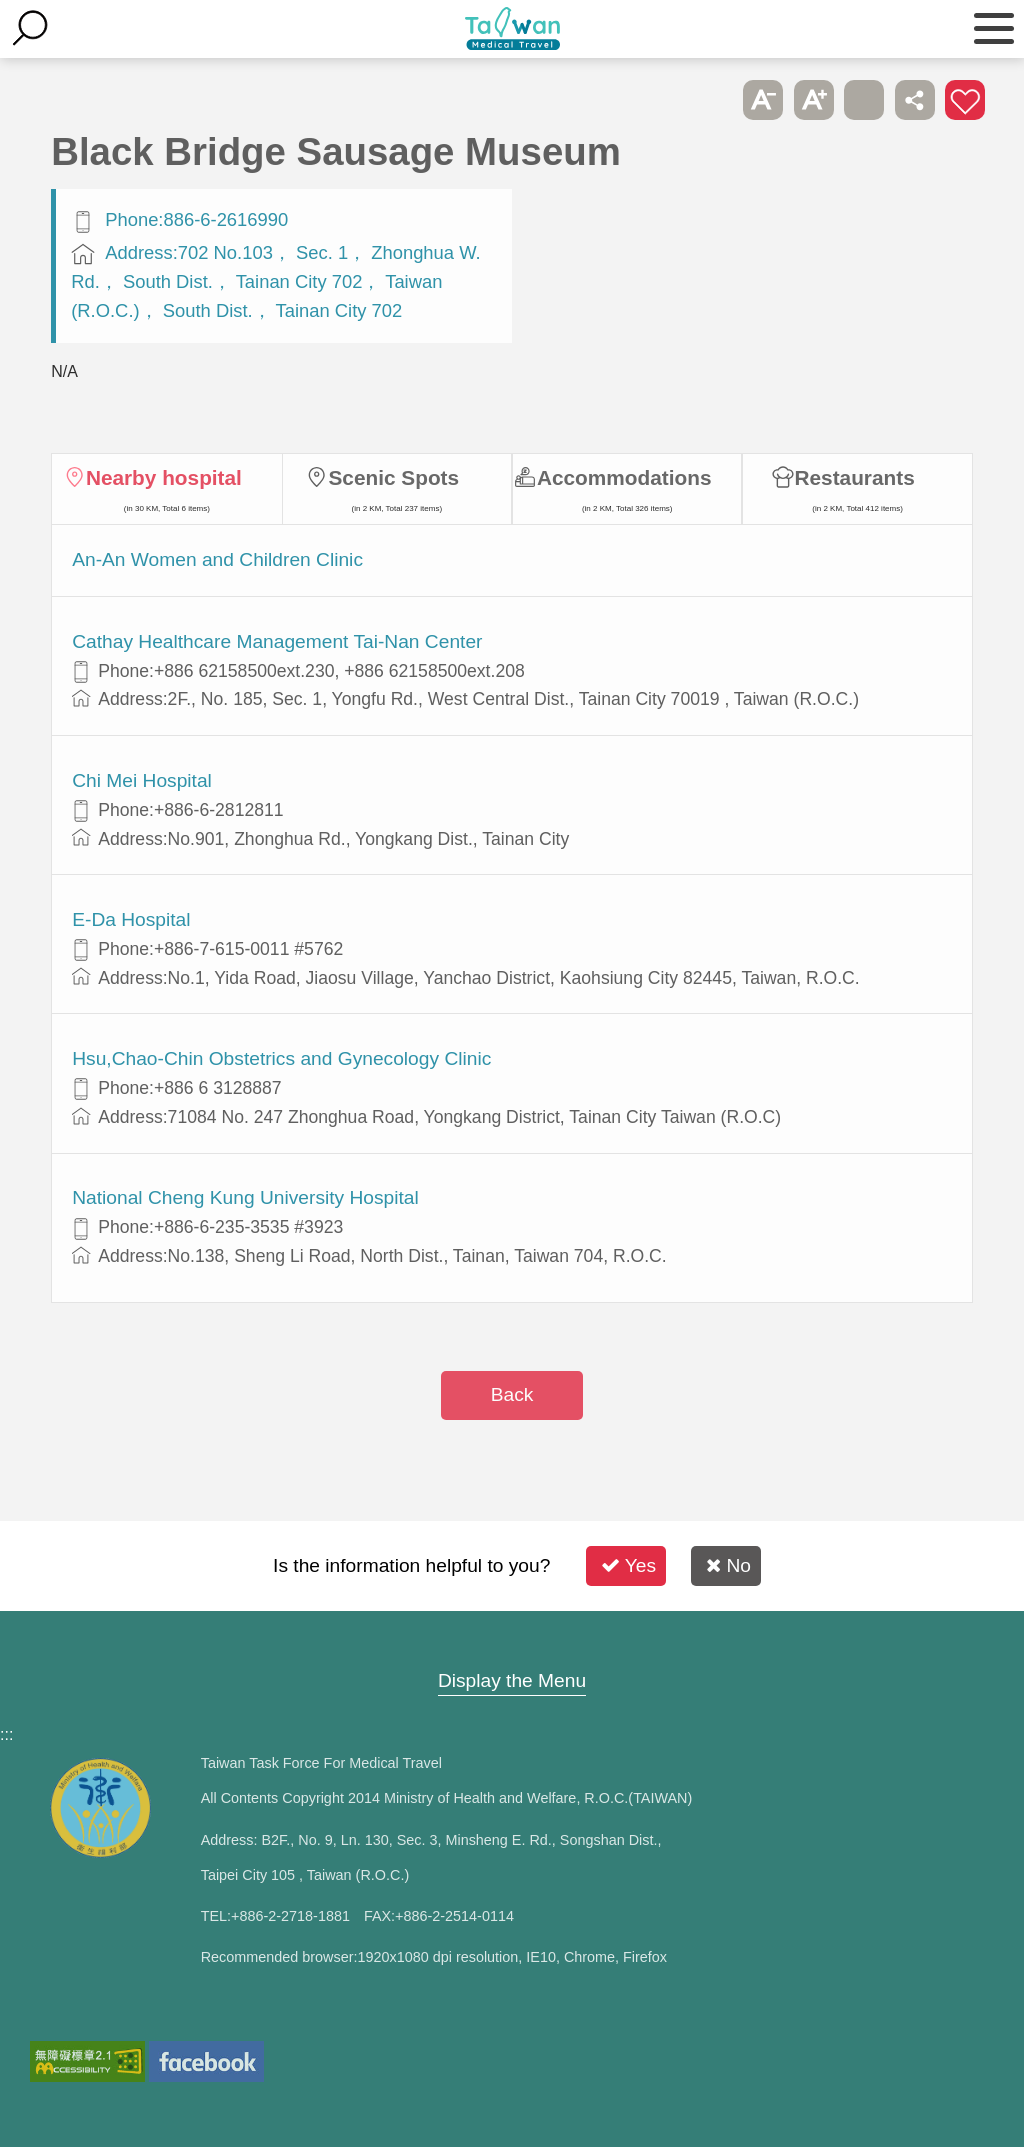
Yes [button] (628, 1565)
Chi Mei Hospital (142, 780)
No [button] (728, 1565)
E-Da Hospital (131, 919)
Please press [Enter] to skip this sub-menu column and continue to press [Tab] (713, 100)
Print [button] (864, 100)
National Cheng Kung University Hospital (245, 1197)
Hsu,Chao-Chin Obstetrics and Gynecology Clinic (281, 1058)
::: (6, 1734)
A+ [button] (814, 100)
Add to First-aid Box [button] (965, 100)
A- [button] (763, 100)
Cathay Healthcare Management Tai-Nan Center (277, 641)
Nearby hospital (164, 477)
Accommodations (624, 477)
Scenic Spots (393, 477)
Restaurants (855, 477)
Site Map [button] (512, 1642)
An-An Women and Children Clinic (217, 559)
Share (915, 100)
